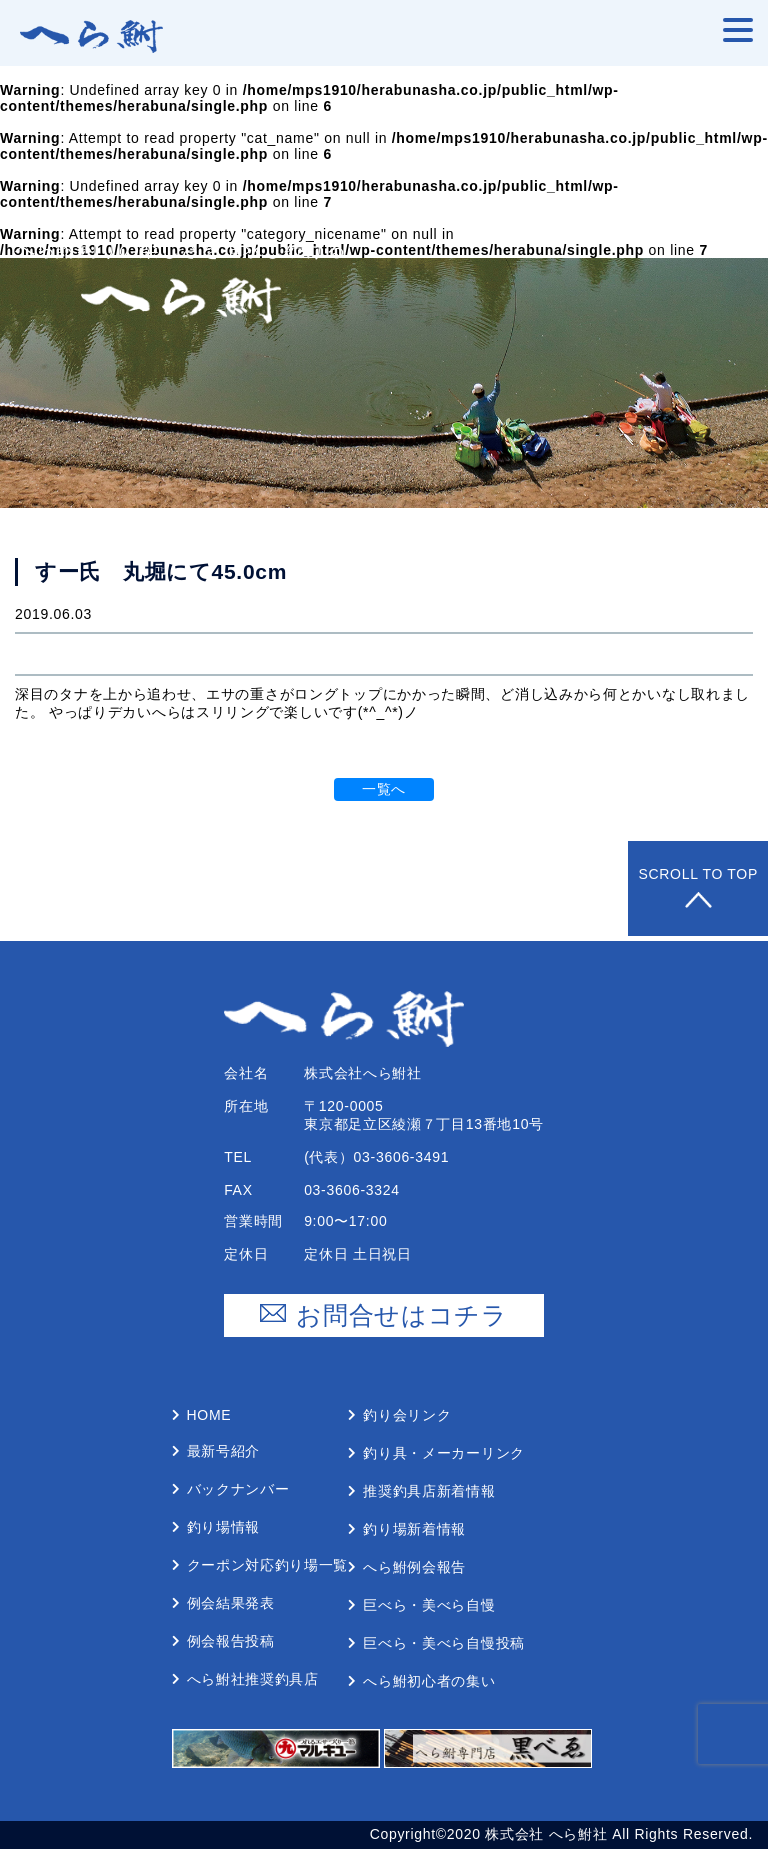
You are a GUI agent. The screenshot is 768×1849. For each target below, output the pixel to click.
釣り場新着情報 (414, 1529)
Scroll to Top (698, 888)
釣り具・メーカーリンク (444, 1453)
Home (209, 1415)
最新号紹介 (224, 1451)
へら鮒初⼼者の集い (429, 1681)
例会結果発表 (231, 1603)
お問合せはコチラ (384, 1315)
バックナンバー (238, 1489)
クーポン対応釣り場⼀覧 (268, 1565)
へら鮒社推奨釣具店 (253, 1679)
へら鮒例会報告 (414, 1567)
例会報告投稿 (231, 1641)
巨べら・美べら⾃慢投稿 (444, 1643)
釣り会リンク (407, 1415)
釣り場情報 (224, 1527)
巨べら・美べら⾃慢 (429, 1605)
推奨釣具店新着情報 (429, 1491)
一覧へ (384, 789)
